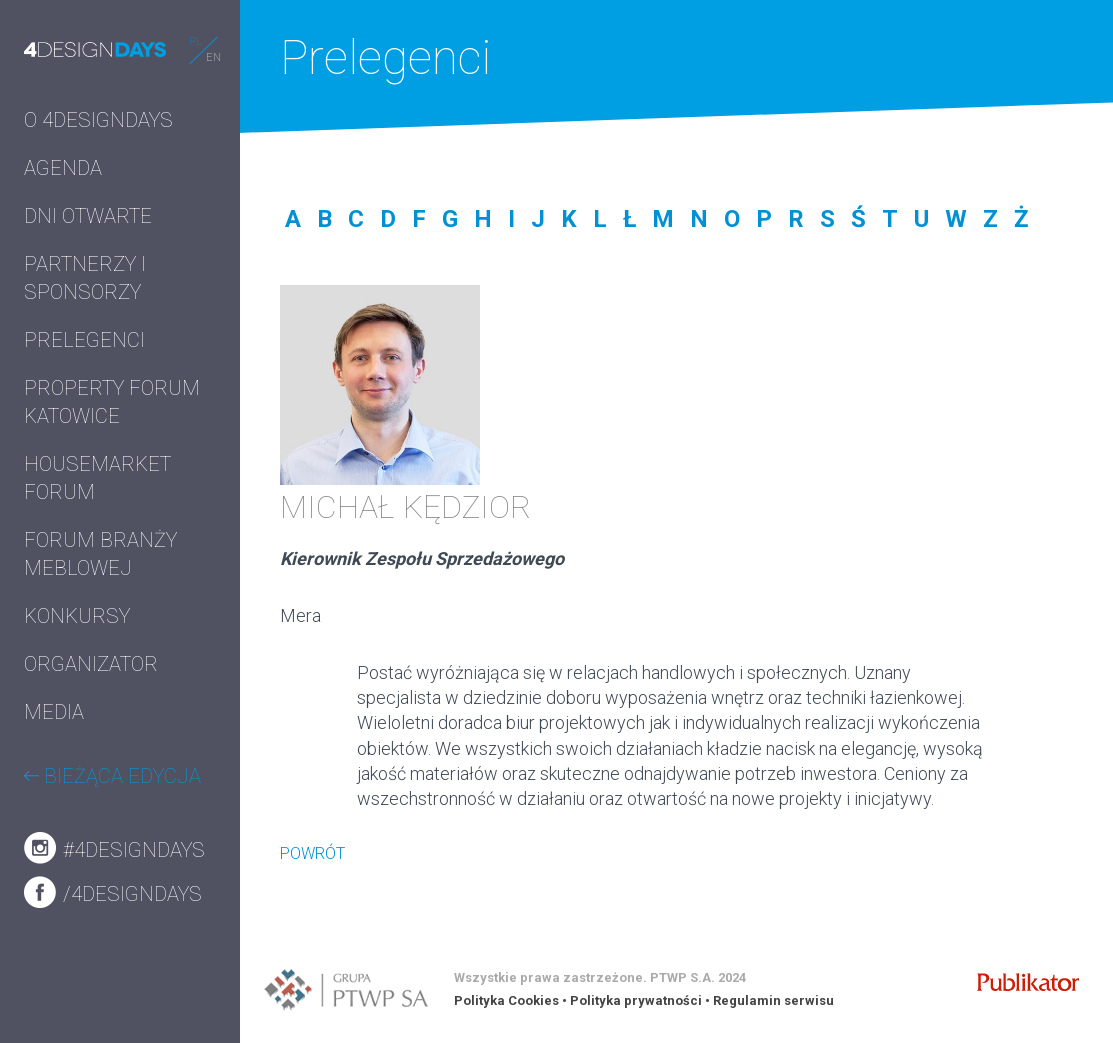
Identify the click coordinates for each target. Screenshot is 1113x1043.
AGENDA (63, 168)
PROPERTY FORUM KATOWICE (112, 402)
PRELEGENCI (84, 340)
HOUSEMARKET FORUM (97, 478)
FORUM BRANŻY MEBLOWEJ (100, 554)
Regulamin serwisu (773, 1000)
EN (213, 57)
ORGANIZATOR (91, 664)
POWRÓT (312, 853)
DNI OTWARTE (88, 216)
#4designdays (114, 848)
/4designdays (113, 892)
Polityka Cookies (506, 1000)
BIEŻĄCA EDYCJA (112, 776)
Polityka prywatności (636, 1000)
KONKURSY (77, 616)
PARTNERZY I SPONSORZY (85, 278)
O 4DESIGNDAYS (98, 120)
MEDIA (54, 712)
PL (195, 41)
